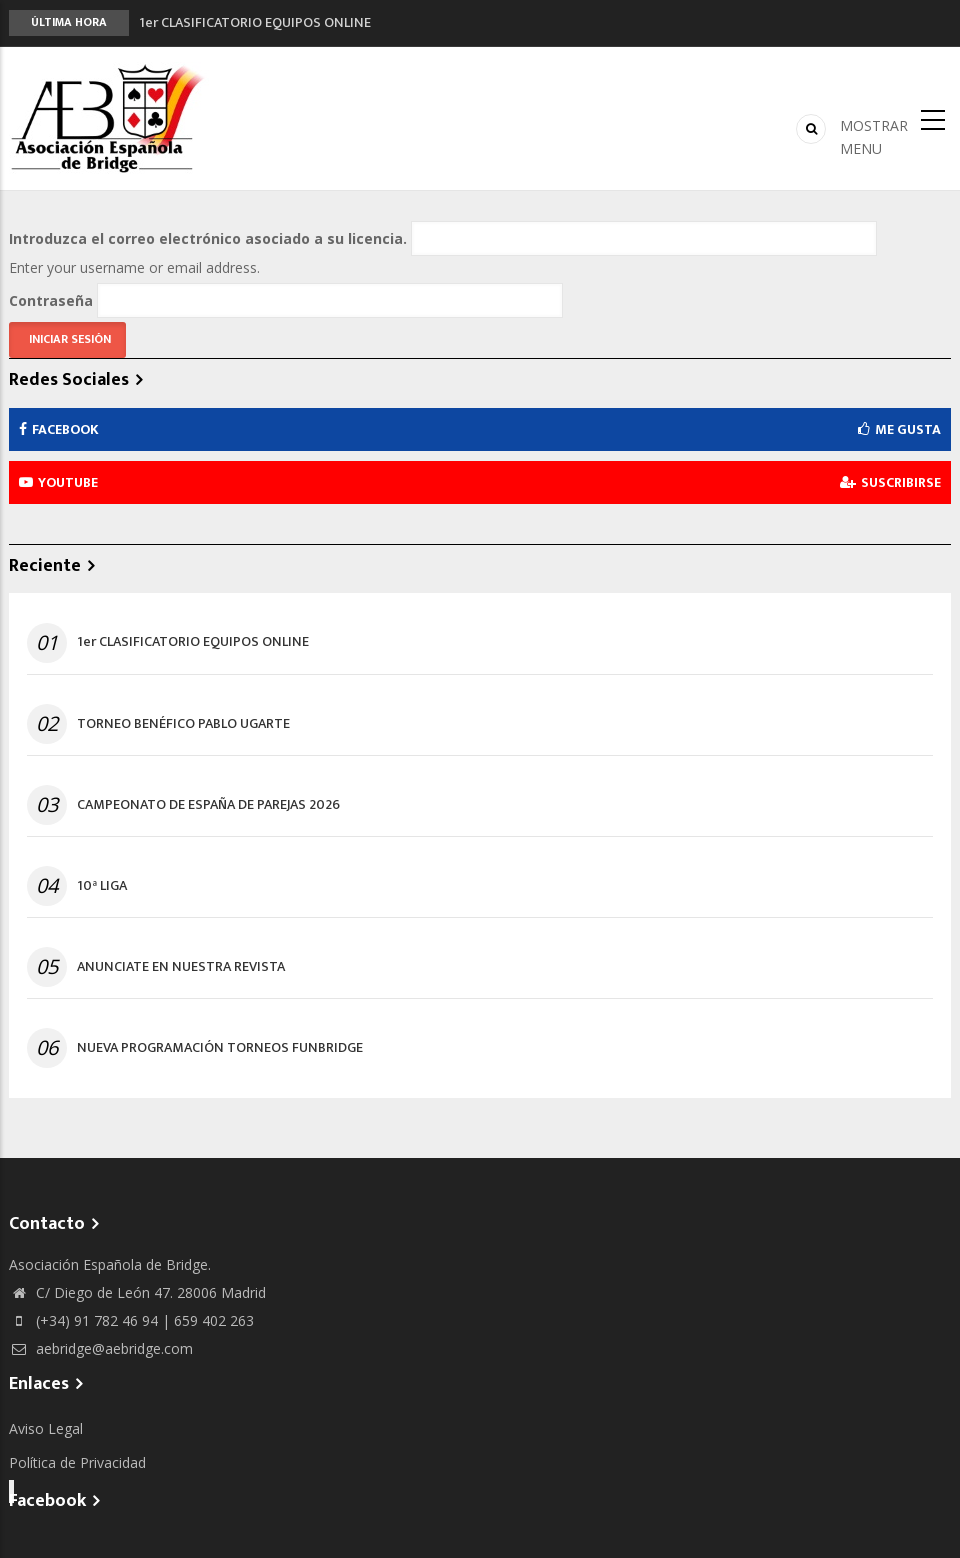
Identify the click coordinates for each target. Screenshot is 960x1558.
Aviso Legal (46, 1428)
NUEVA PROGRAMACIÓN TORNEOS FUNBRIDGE (220, 1048)
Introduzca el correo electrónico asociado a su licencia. (208, 238)
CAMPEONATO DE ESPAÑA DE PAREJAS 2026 (208, 805)
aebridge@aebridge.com (101, 1348)
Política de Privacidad (77, 1462)
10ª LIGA (102, 886)
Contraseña (51, 300)
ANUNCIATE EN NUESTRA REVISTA (181, 967)
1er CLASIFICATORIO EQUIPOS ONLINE (255, 22)
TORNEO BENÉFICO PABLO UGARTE (183, 724)
